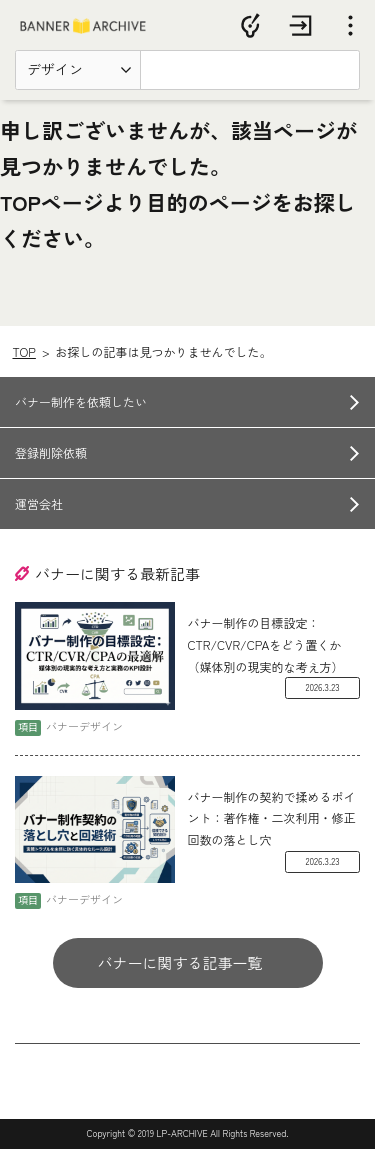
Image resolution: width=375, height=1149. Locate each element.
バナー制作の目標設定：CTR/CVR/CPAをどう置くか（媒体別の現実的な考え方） (266, 644)
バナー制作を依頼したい (81, 401)
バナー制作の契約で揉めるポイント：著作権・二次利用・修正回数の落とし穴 (272, 818)
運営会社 (39, 503)
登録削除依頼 (51, 452)
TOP (23, 351)
